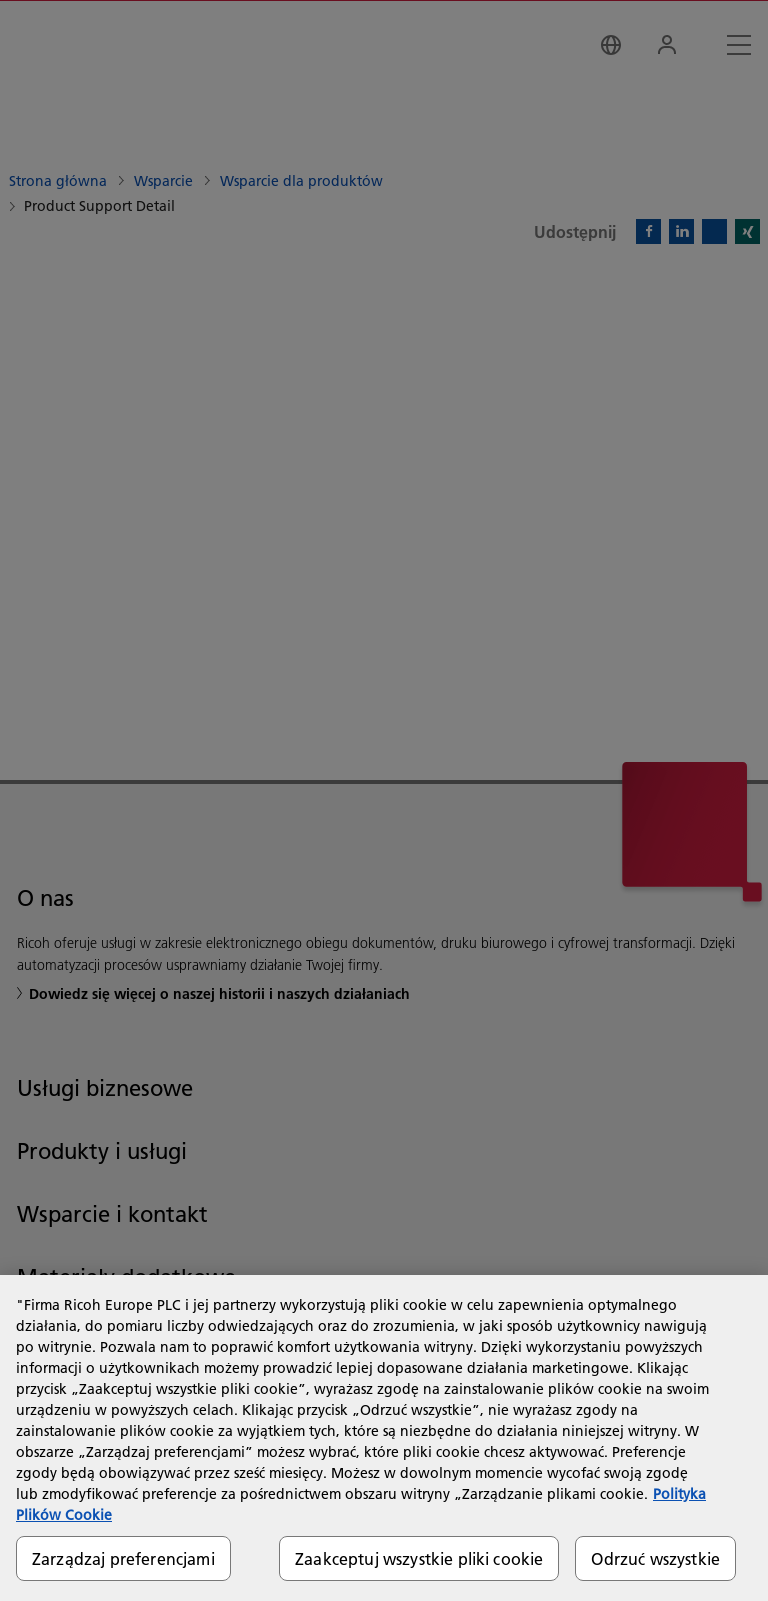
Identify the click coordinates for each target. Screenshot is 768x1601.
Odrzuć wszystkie (655, 1558)
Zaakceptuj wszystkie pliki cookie (419, 1558)
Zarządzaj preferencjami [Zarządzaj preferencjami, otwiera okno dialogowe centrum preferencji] (123, 1558)
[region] (384, 1438)
